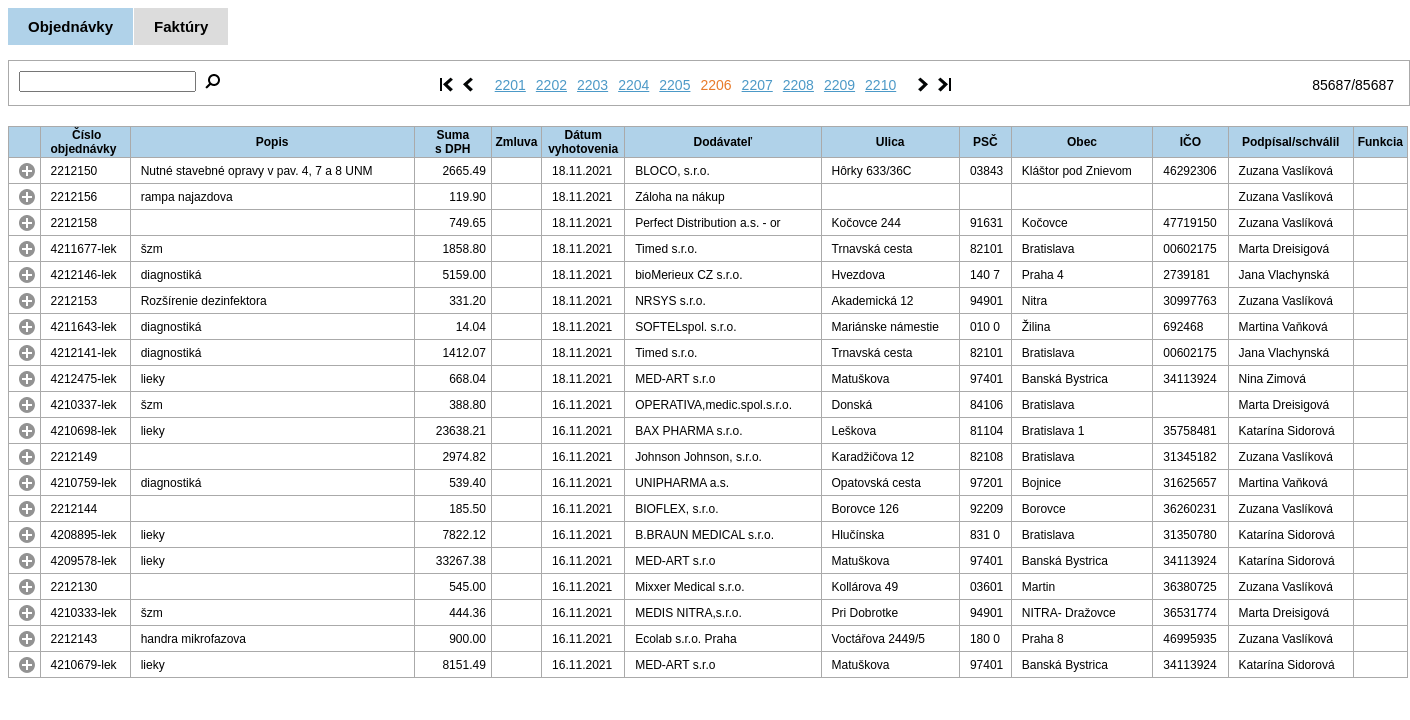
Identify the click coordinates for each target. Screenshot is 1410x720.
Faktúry (181, 26)
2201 (510, 85)
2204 (633, 85)
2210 (880, 85)
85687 (1331, 85)
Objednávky (70, 26)
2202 (551, 85)
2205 (674, 85)
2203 (592, 85)
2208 (798, 85)
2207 (757, 85)
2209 (839, 85)
